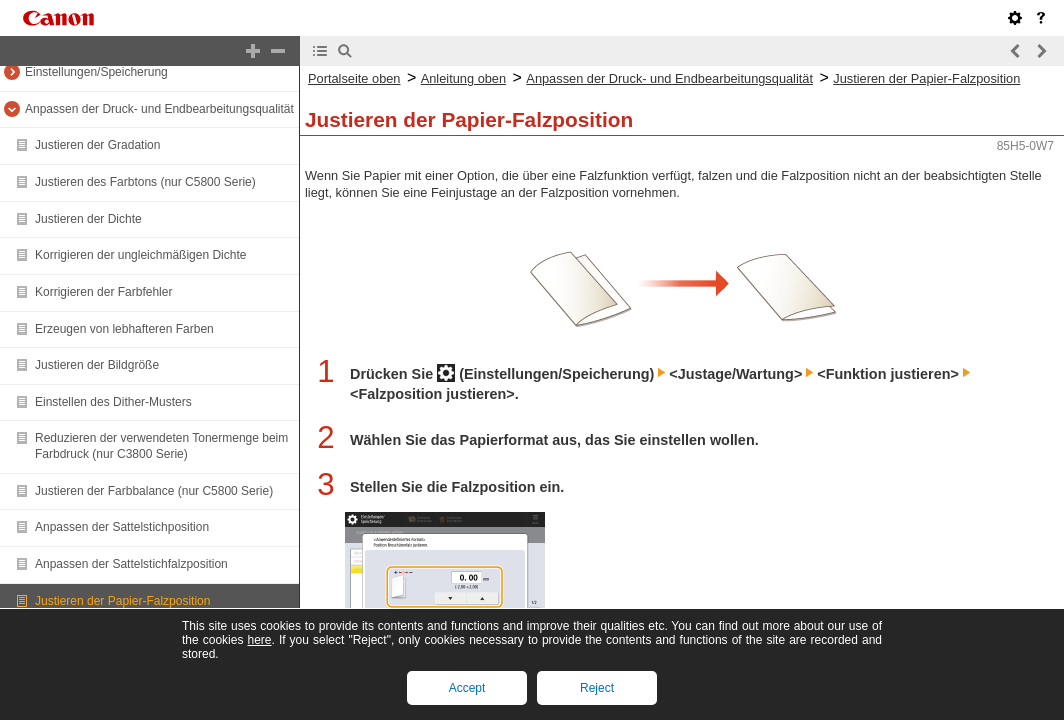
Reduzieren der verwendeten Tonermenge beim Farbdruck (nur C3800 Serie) (161, 446)
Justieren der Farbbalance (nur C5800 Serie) (154, 491)
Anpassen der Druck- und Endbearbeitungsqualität (159, 109)
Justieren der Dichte (88, 219)
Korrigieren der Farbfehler (103, 292)
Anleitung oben (463, 78)
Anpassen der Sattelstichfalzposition (131, 564)
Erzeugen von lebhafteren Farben (124, 329)
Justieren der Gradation (97, 145)
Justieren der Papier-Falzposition (122, 601)
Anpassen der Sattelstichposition (122, 527)
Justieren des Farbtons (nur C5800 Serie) (145, 182)
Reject (597, 688)
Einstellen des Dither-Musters (113, 402)
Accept (467, 688)
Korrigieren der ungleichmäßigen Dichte (140, 255)
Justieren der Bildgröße (97, 365)
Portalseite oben (354, 78)
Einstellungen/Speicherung (96, 72)
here (259, 640)
